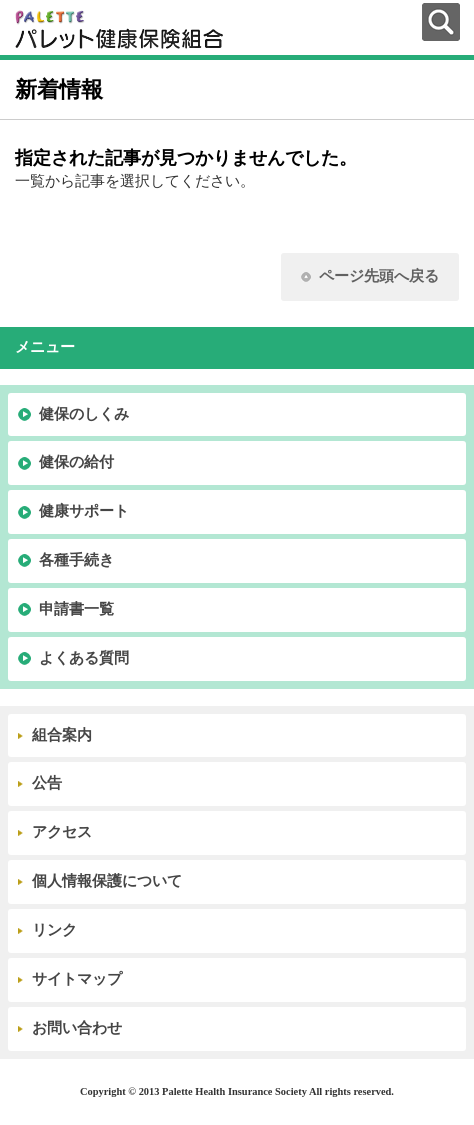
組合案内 (62, 735)
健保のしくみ (84, 414)
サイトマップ (77, 979)
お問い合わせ (77, 1028)
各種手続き (76, 560)
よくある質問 (84, 658)
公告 (47, 783)
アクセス (62, 832)
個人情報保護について (107, 881)
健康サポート (84, 511)
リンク (54, 930)
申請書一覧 (76, 609)
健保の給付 (76, 462)
